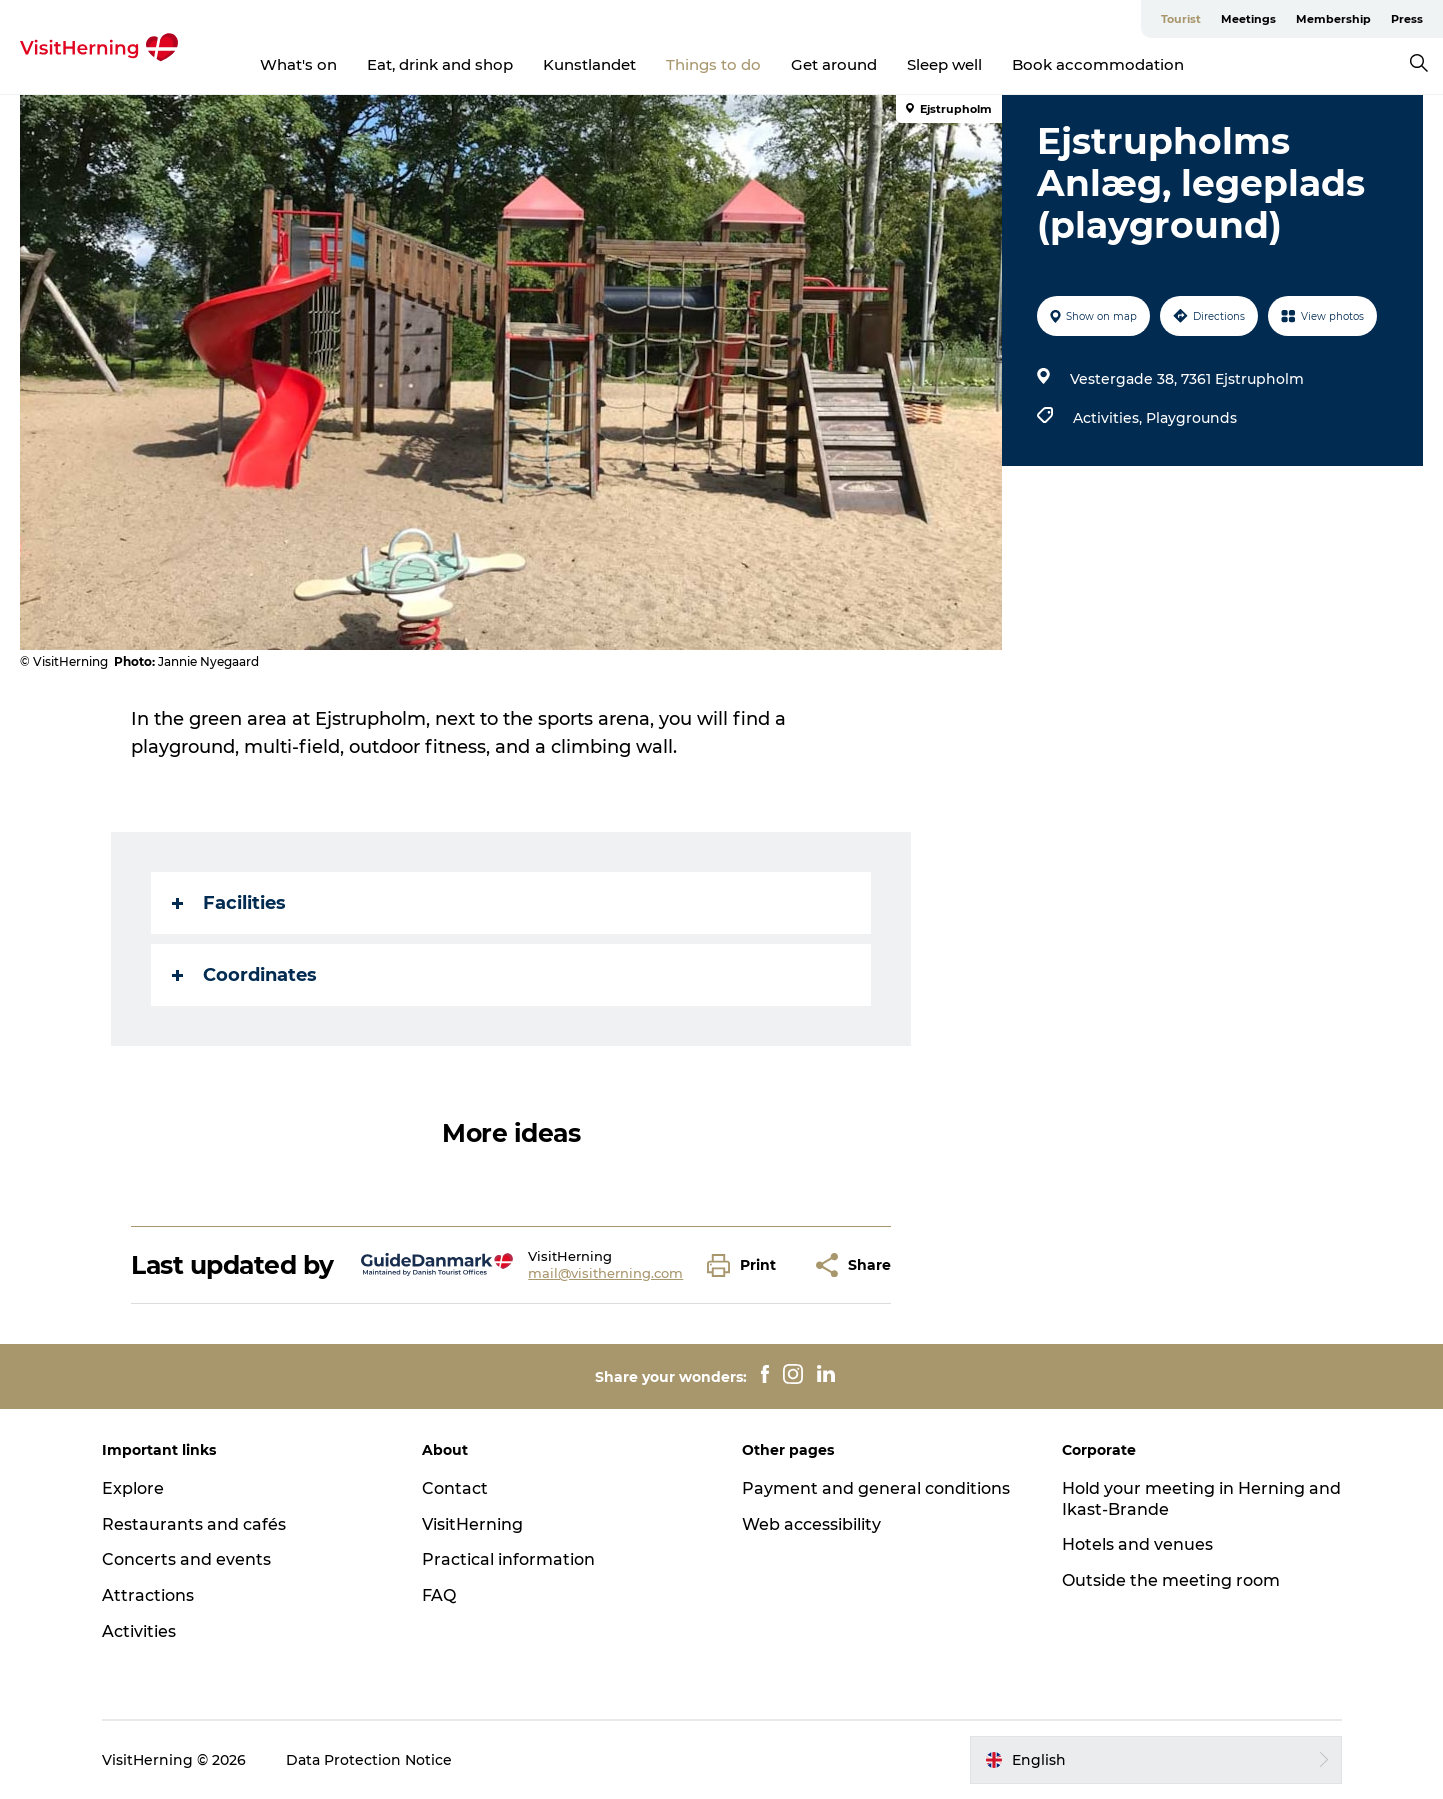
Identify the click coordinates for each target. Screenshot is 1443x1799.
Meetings (1248, 19)
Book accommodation (1098, 64)
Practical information (508, 1559)
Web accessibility (811, 1524)
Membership (1333, 19)
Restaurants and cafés (194, 1524)
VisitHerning (472, 1524)
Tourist (1181, 19)
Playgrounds (1191, 418)
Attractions (148, 1595)
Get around (834, 64)
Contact (455, 1488)
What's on (298, 64)
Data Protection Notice (369, 1760)
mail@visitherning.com (605, 1273)
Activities (139, 1631)
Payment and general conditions (876, 1488)
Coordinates (244, 975)
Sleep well (944, 64)
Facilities (229, 903)
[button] (746, 1265)
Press (1407, 19)
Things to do (713, 64)
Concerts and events (186, 1559)
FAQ (439, 1595)
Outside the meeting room (1171, 1580)
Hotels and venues (1137, 1544)
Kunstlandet (589, 64)
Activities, (1109, 418)
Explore (133, 1488)
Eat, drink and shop (440, 64)
